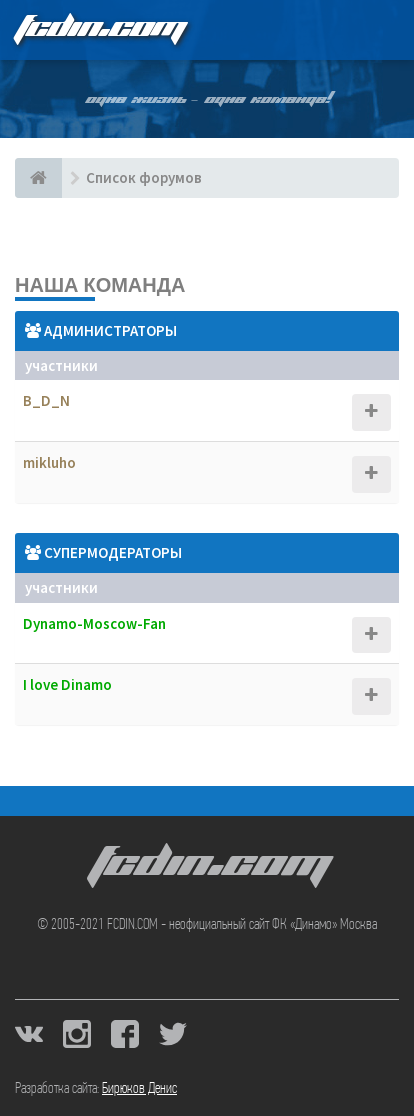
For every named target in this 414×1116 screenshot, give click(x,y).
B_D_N (46, 400)
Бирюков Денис (139, 1089)
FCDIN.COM (99, 29)
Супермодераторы (113, 552)
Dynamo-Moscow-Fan (94, 623)
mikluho (49, 462)
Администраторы (110, 330)
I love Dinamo (67, 684)
